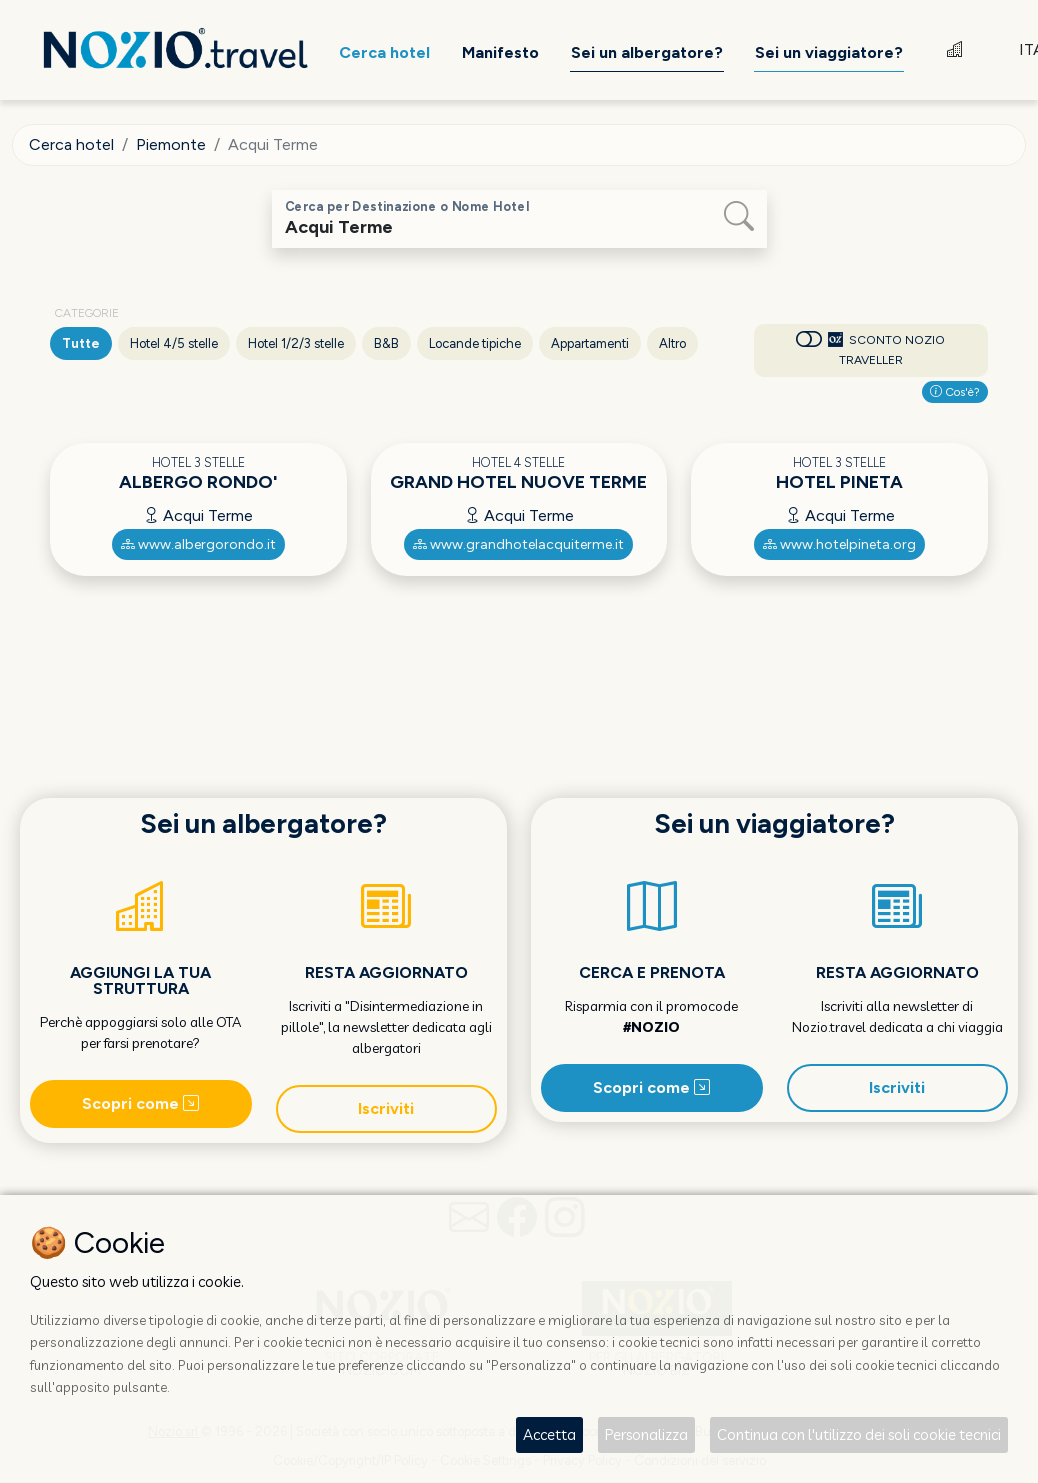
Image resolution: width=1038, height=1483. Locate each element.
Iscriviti (386, 1108)
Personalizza (646, 1434)
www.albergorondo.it (198, 544)
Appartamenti (590, 343)
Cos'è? (955, 392)
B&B (386, 343)
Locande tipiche (475, 343)
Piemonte (171, 144)
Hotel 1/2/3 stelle (296, 343)
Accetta (549, 1434)
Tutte (81, 343)
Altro (672, 343)
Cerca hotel (71, 144)
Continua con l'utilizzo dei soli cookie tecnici (859, 1434)
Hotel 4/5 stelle (174, 343)
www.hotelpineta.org (839, 544)
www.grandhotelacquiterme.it (518, 544)
